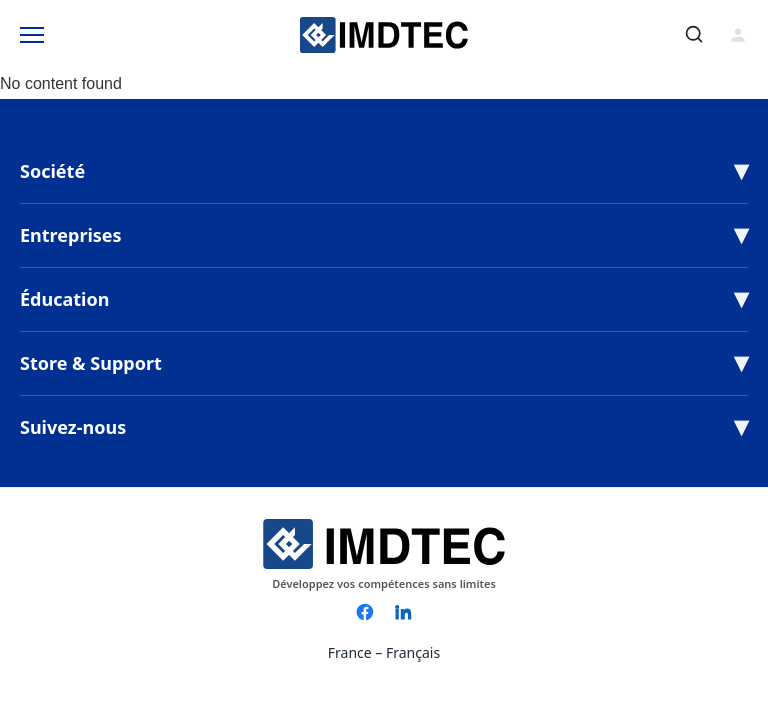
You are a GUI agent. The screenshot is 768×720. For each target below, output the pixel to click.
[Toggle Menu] (32, 35)
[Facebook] (365, 612)
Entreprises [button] (71, 235)
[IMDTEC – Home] (384, 35)
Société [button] (52, 171)
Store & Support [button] (91, 363)
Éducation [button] (64, 299)
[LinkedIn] (403, 612)
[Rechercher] (694, 34)
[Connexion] (738, 35)
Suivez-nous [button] (73, 427)
